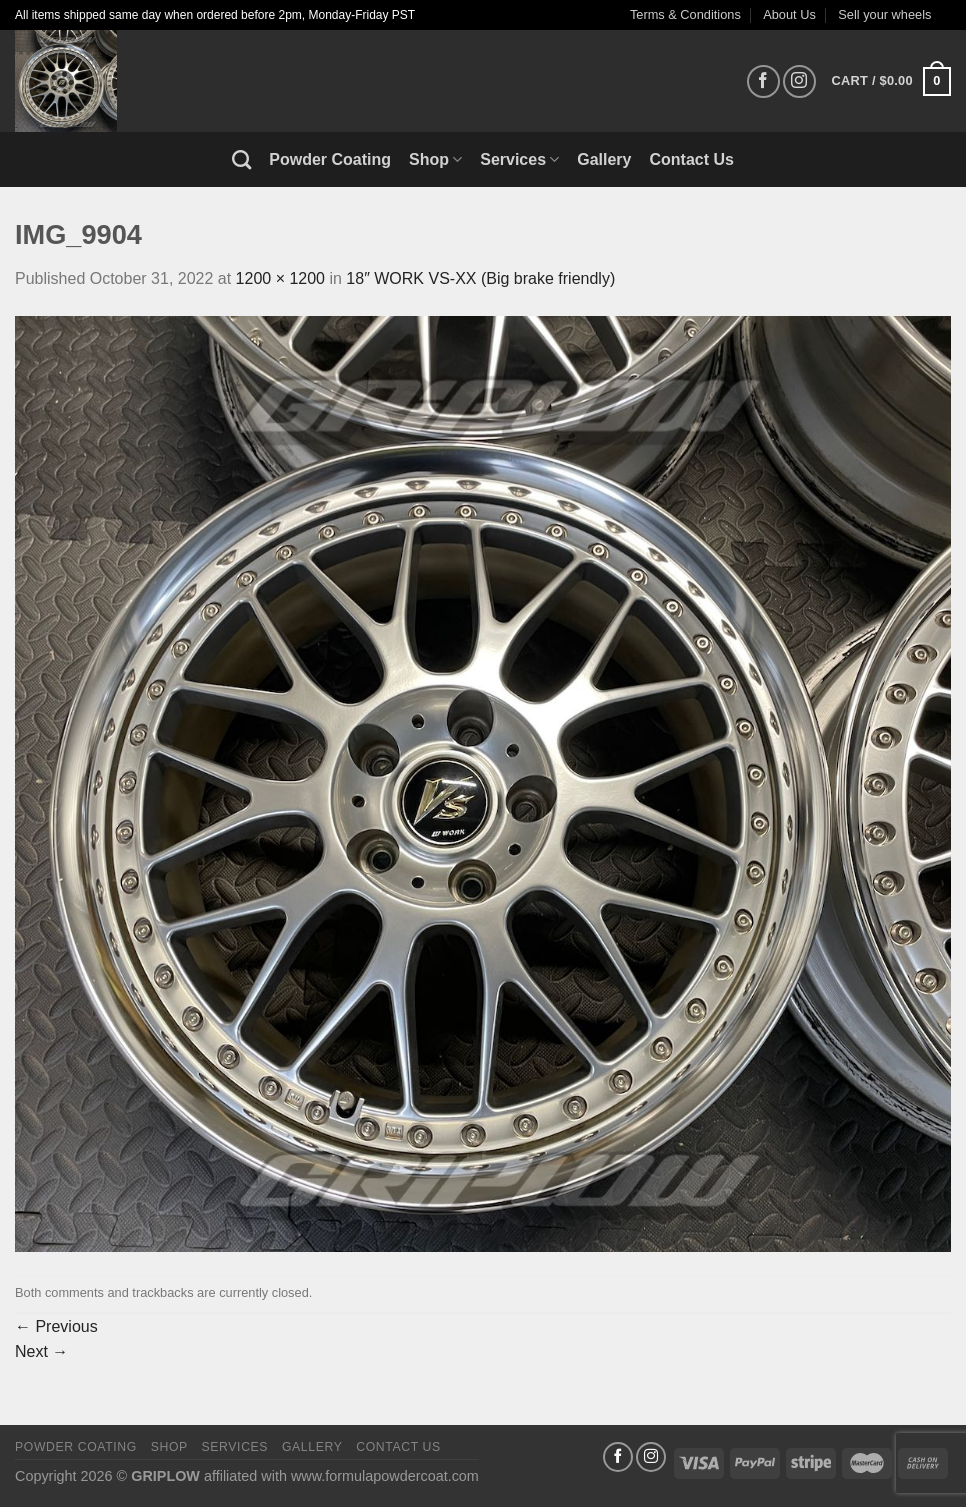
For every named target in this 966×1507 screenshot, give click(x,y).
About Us (789, 14)
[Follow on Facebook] (763, 81)
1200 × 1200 (280, 278)
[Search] (241, 159)
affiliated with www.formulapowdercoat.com (341, 1476)
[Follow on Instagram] (799, 81)
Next (41, 1351)
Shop (435, 159)
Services (519, 159)
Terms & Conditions (685, 14)
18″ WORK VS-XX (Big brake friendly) (480, 278)
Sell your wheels (884, 14)
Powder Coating (330, 159)
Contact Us (692, 159)
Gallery (604, 159)
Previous (56, 1326)
